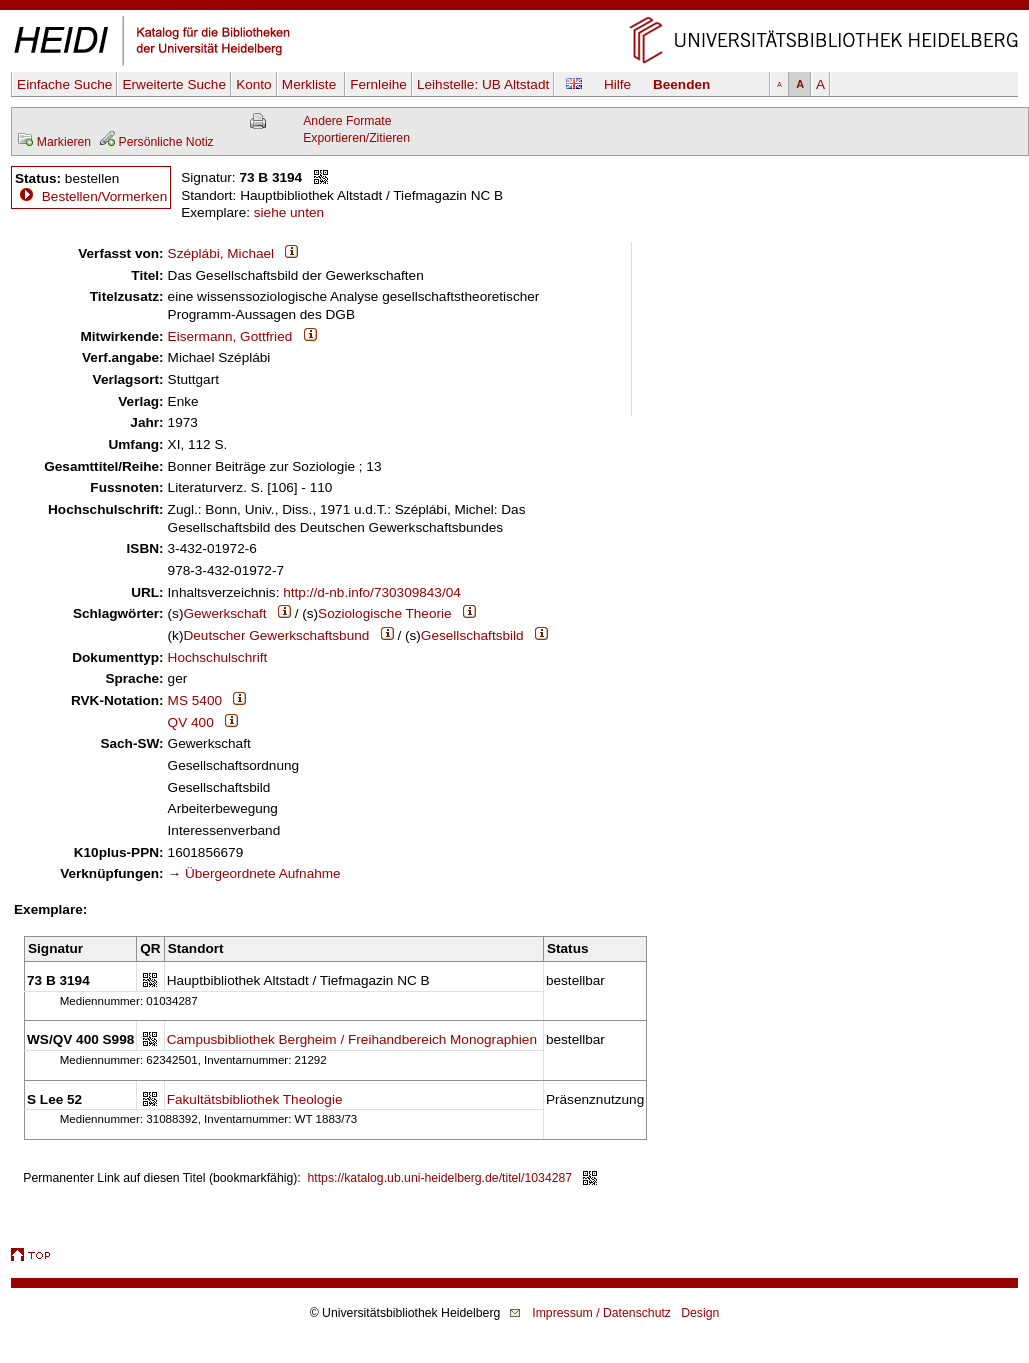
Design (700, 1313)
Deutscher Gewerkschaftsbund (276, 635)
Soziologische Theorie (385, 613)
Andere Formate (347, 121)
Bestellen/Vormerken (104, 196)
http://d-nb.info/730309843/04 (372, 592)
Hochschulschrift (218, 657)
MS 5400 (195, 700)
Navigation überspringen (514, 8)
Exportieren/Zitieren (356, 138)
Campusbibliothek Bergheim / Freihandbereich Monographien (352, 1039)
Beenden (681, 84)
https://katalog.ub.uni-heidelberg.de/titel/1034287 (440, 1178)
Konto (254, 84)
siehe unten (289, 212)
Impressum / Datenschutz (601, 1313)
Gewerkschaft (224, 613)
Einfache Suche (64, 84)
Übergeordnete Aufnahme (263, 873)
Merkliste (311, 84)
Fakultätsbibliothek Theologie (255, 1099)
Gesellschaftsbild (472, 635)
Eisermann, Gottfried (230, 336)
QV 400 (191, 722)
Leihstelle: (483, 84)
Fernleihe (378, 84)
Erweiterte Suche (174, 84)
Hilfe (617, 84)
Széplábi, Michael (221, 253)
